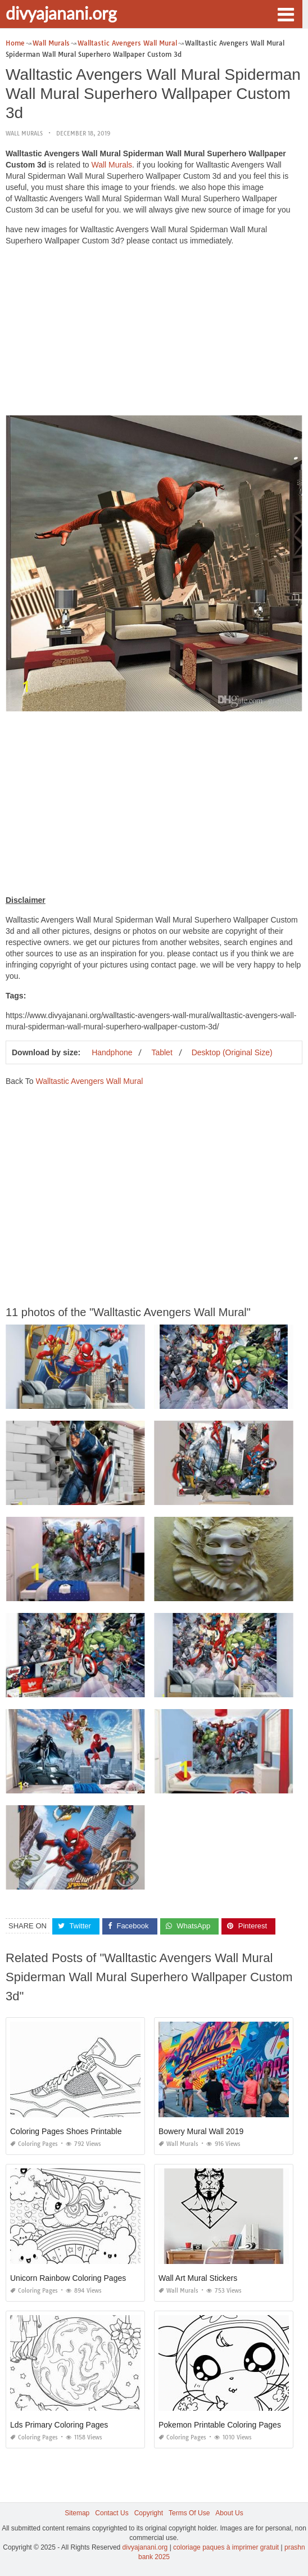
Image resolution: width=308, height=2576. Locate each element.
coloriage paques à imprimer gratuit (226, 2547)
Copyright (148, 2513)
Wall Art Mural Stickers (197, 2278)
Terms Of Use (189, 2513)
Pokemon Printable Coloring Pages (219, 2424)
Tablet (161, 1052)
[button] (285, 13)
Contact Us (111, 2513)
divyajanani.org (61, 13)
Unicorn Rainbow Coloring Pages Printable (84, 2278)
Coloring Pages (34, 2144)
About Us (229, 2513)
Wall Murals (24, 133)
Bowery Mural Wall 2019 (200, 2131)
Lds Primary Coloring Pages (59, 2424)
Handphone (112, 1052)
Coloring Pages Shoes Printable (65, 2131)
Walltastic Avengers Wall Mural (89, 1081)
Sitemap (77, 2513)
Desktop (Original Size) (232, 1052)
